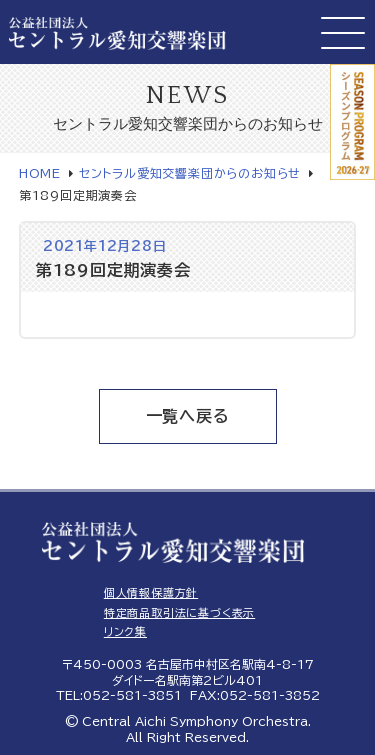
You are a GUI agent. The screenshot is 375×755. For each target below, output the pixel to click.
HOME (40, 173)
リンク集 (125, 631)
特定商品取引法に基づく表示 (179, 612)
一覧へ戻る (188, 416)
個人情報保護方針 (151, 592)
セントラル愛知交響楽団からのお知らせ (190, 173)
